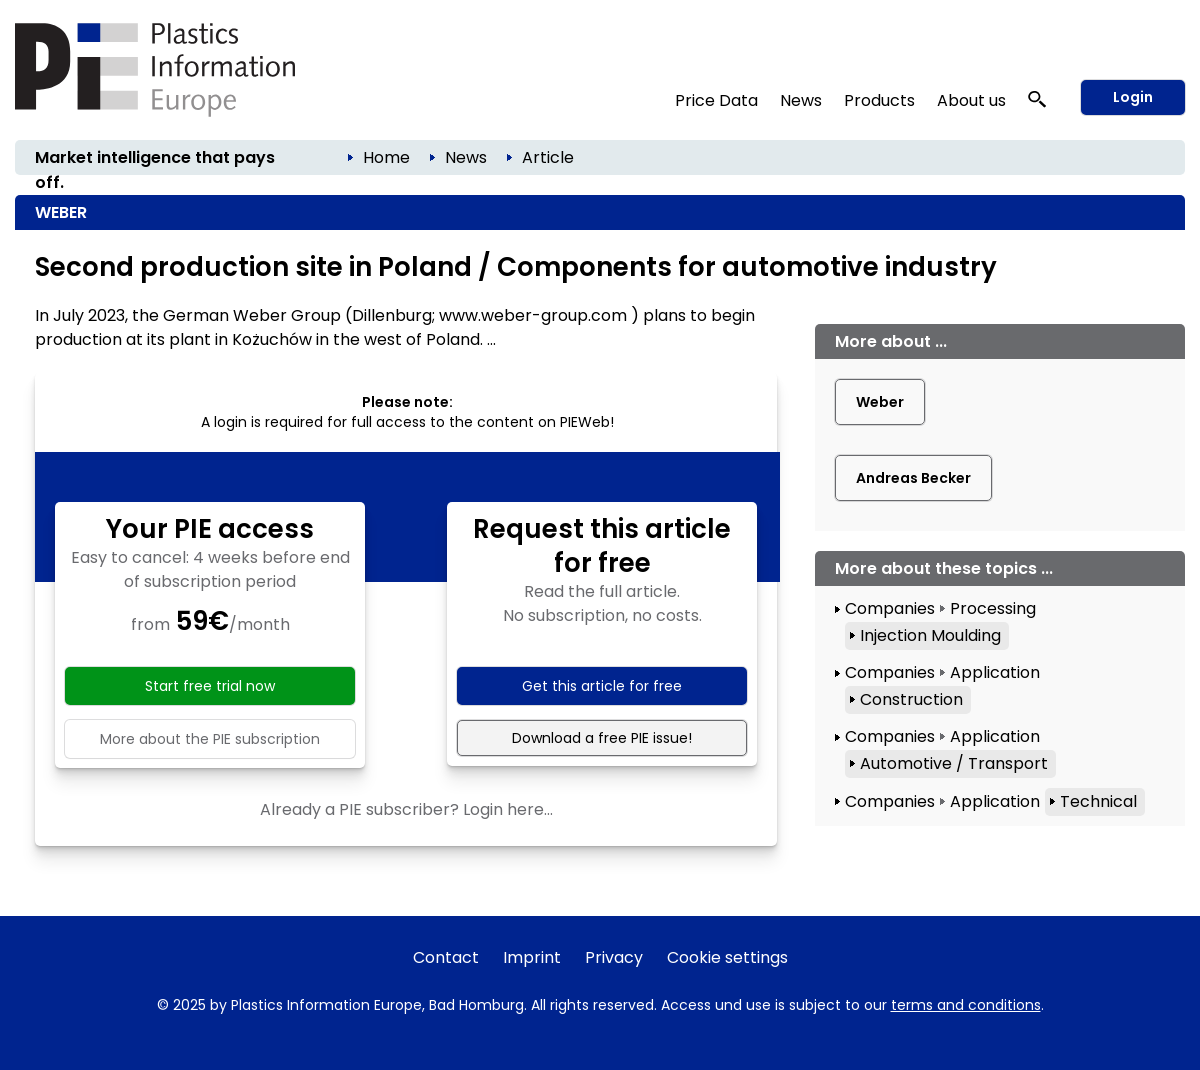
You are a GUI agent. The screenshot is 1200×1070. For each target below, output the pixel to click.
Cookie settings (727, 957)
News (801, 100)
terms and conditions (966, 1005)
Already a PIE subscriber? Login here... (406, 809)
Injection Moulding (930, 635)
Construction (911, 699)
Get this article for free (602, 686)
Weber (880, 402)
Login (1133, 97)
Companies (890, 608)
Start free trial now (210, 686)
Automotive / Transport (954, 763)
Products (879, 100)
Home (386, 157)
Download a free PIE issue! (602, 738)
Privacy (614, 957)
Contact (446, 957)
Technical (1098, 801)
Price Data (716, 100)
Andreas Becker (913, 478)
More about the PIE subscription (210, 739)
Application (995, 672)
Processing (993, 608)
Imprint (532, 957)
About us (971, 100)
